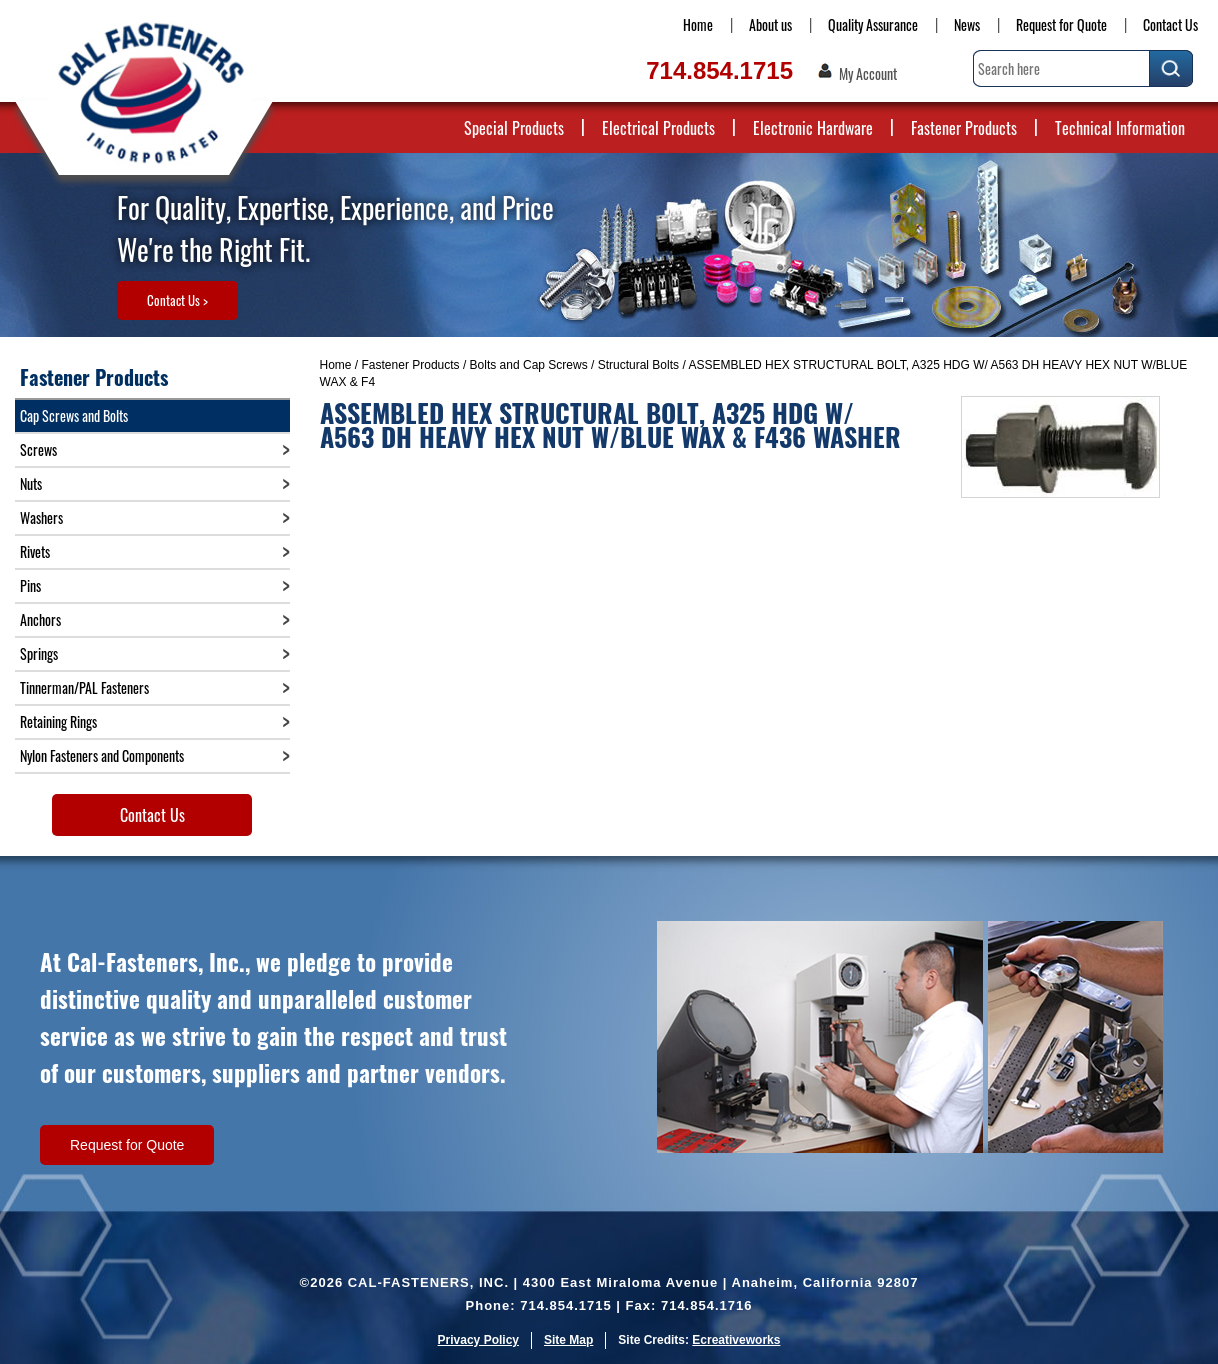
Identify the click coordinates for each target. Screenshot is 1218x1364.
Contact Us (1170, 24)
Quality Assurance (873, 24)
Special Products (514, 128)
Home (698, 24)
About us (770, 24)
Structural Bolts (638, 365)
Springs (39, 653)
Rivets (35, 551)
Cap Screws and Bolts (74, 415)
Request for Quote (1061, 24)
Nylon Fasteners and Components (102, 755)
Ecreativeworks (736, 1340)
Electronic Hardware (813, 128)
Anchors (40, 619)
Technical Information (1120, 128)
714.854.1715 (719, 70)
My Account (868, 74)
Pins (30, 585)
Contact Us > (177, 300)
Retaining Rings (58, 721)
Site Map (568, 1340)
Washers (41, 517)
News (967, 24)
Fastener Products (964, 128)
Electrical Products (658, 128)
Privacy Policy (478, 1340)
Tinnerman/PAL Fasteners (84, 687)
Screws (38, 449)
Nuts (31, 483)
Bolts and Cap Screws (529, 365)
